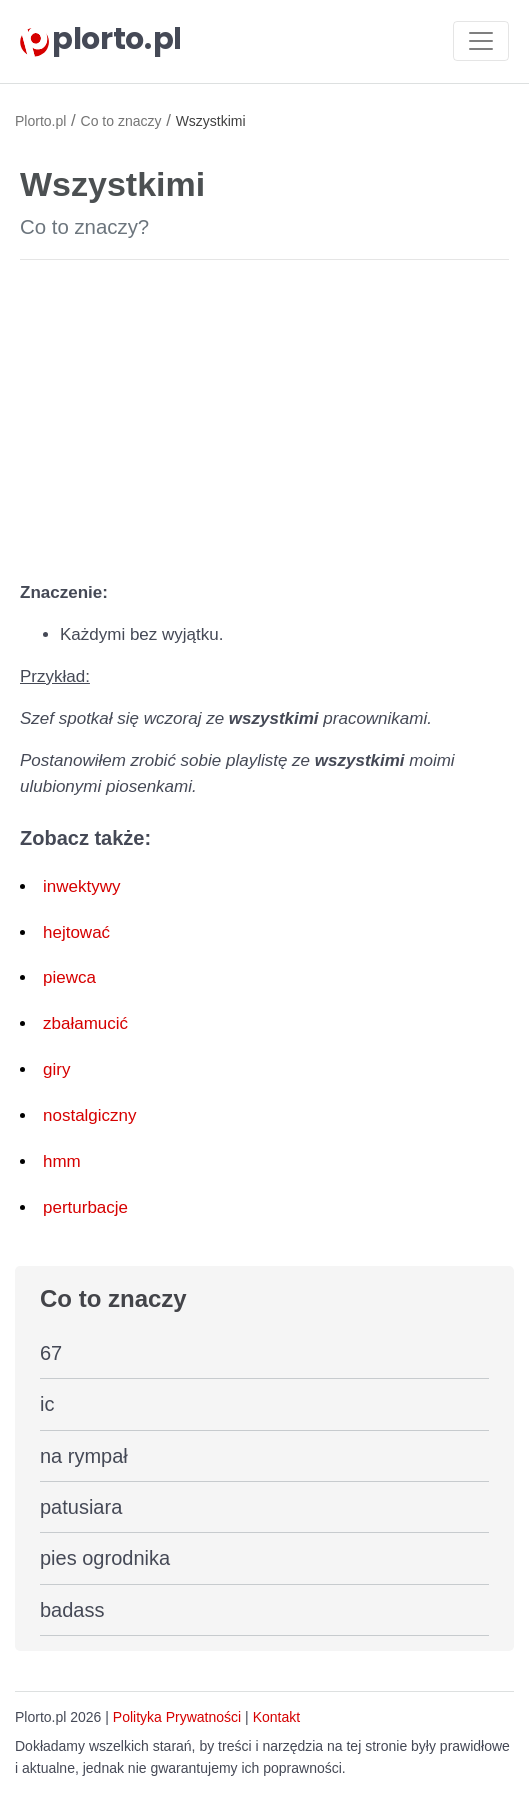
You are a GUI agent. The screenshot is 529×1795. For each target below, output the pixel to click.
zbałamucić (85, 1023)
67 (51, 1353)
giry (56, 1069)
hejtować (76, 932)
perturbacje (85, 1207)
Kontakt (276, 1717)
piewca (69, 977)
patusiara (81, 1507)
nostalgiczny (90, 1115)
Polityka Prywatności (177, 1717)
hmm (62, 1161)
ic (47, 1404)
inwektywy (81, 886)
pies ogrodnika (105, 1558)
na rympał (84, 1456)
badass (72, 1610)
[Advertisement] (264, 416)
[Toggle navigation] (481, 41)
